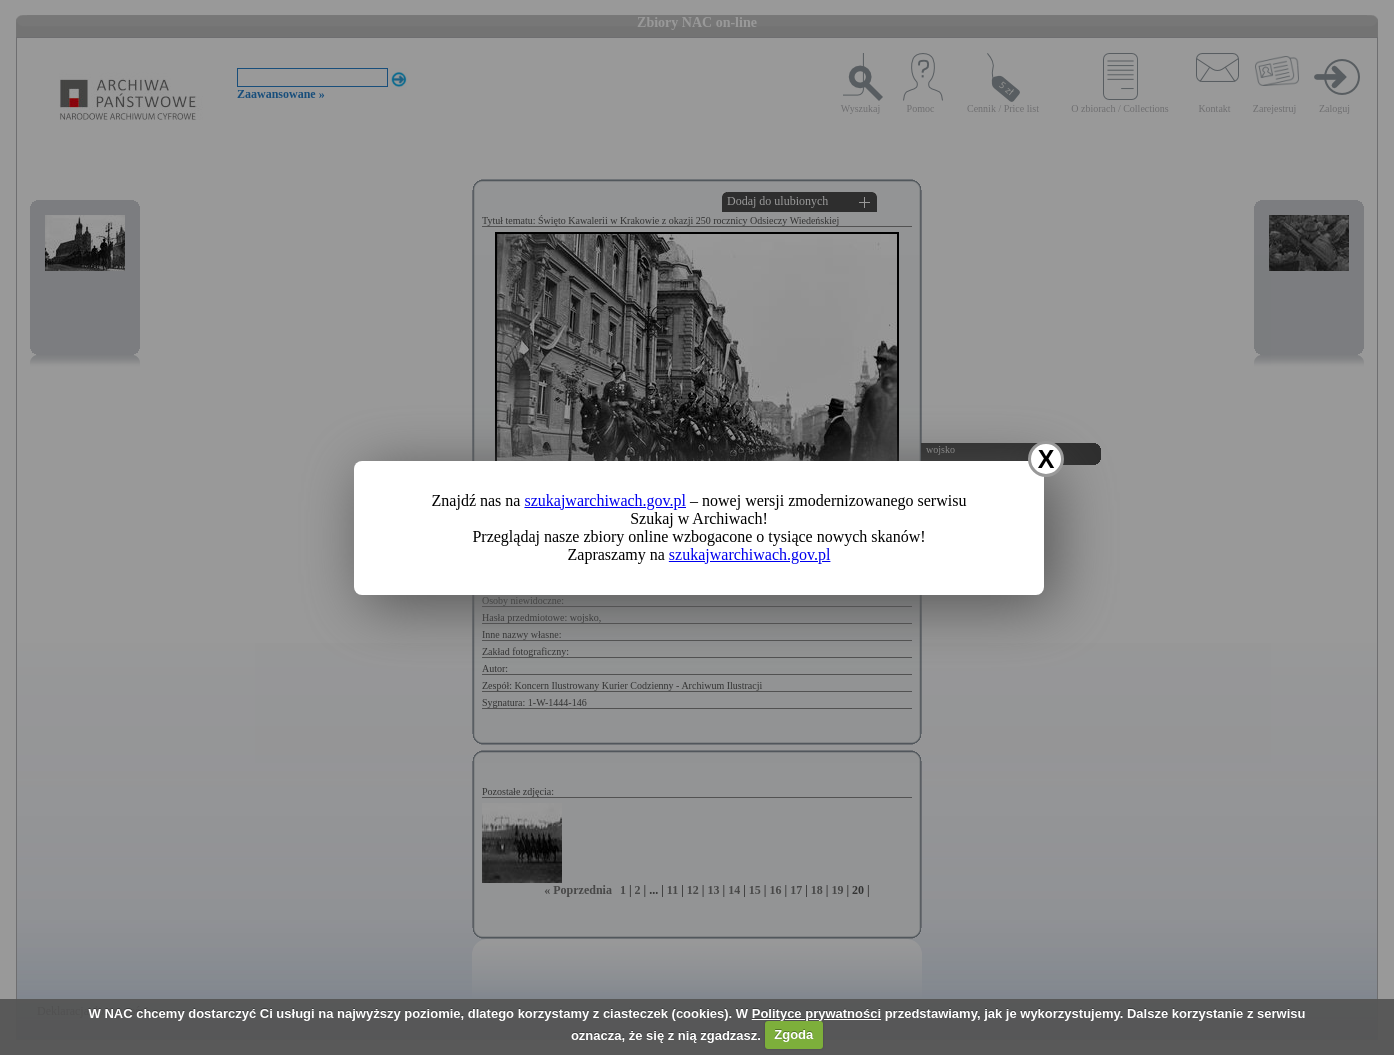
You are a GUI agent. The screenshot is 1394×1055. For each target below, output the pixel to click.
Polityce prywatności (816, 1013)
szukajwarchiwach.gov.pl (605, 500)
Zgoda (793, 1034)
